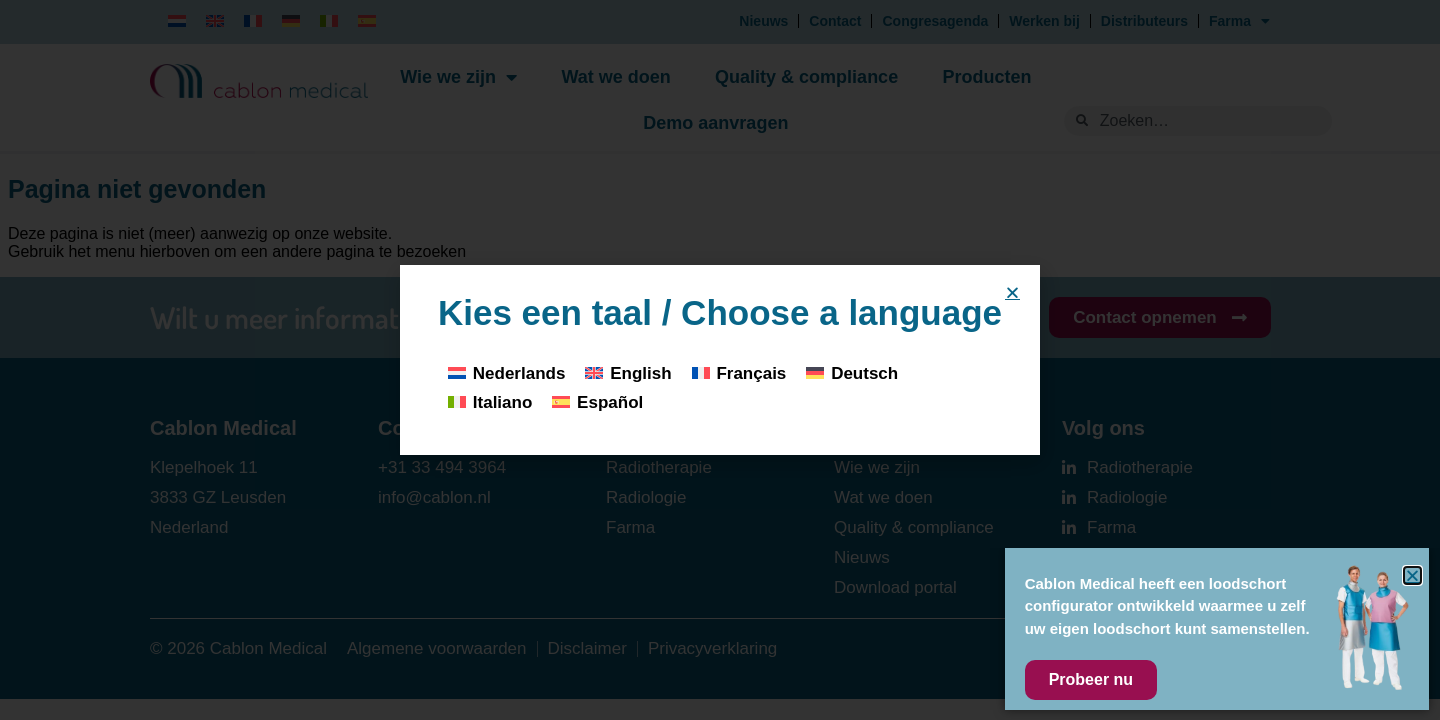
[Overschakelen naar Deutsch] (852, 372)
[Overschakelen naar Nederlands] (506, 372)
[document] (720, 360)
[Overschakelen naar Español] (597, 402)
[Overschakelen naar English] (628, 372)
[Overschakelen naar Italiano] (490, 402)
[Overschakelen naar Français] (739, 372)
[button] (1012, 292)
